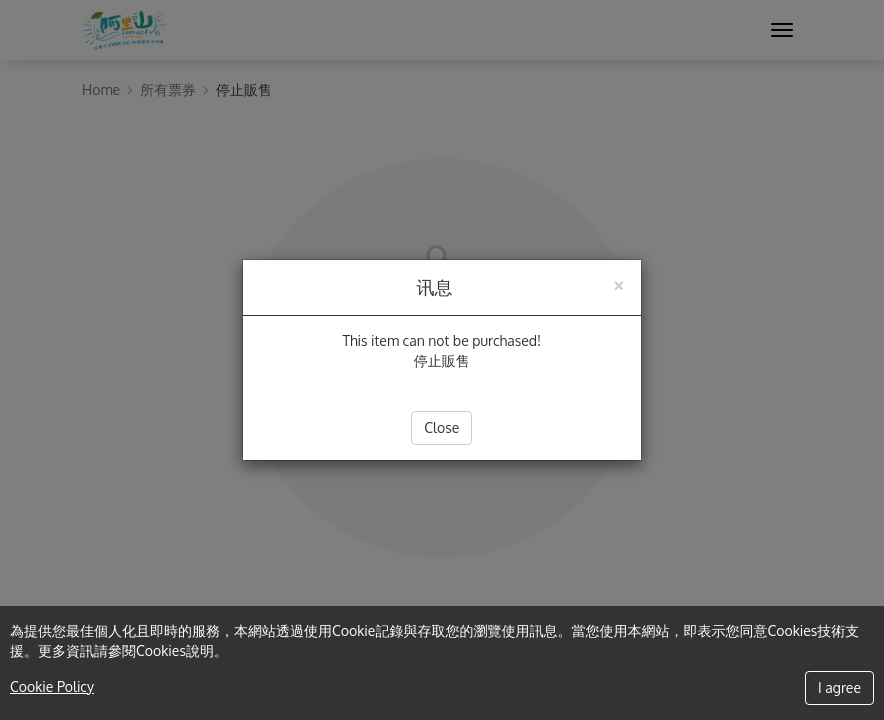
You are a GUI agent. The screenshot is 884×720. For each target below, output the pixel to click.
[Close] (618, 283)
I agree (839, 687)
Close (441, 427)
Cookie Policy (52, 686)
